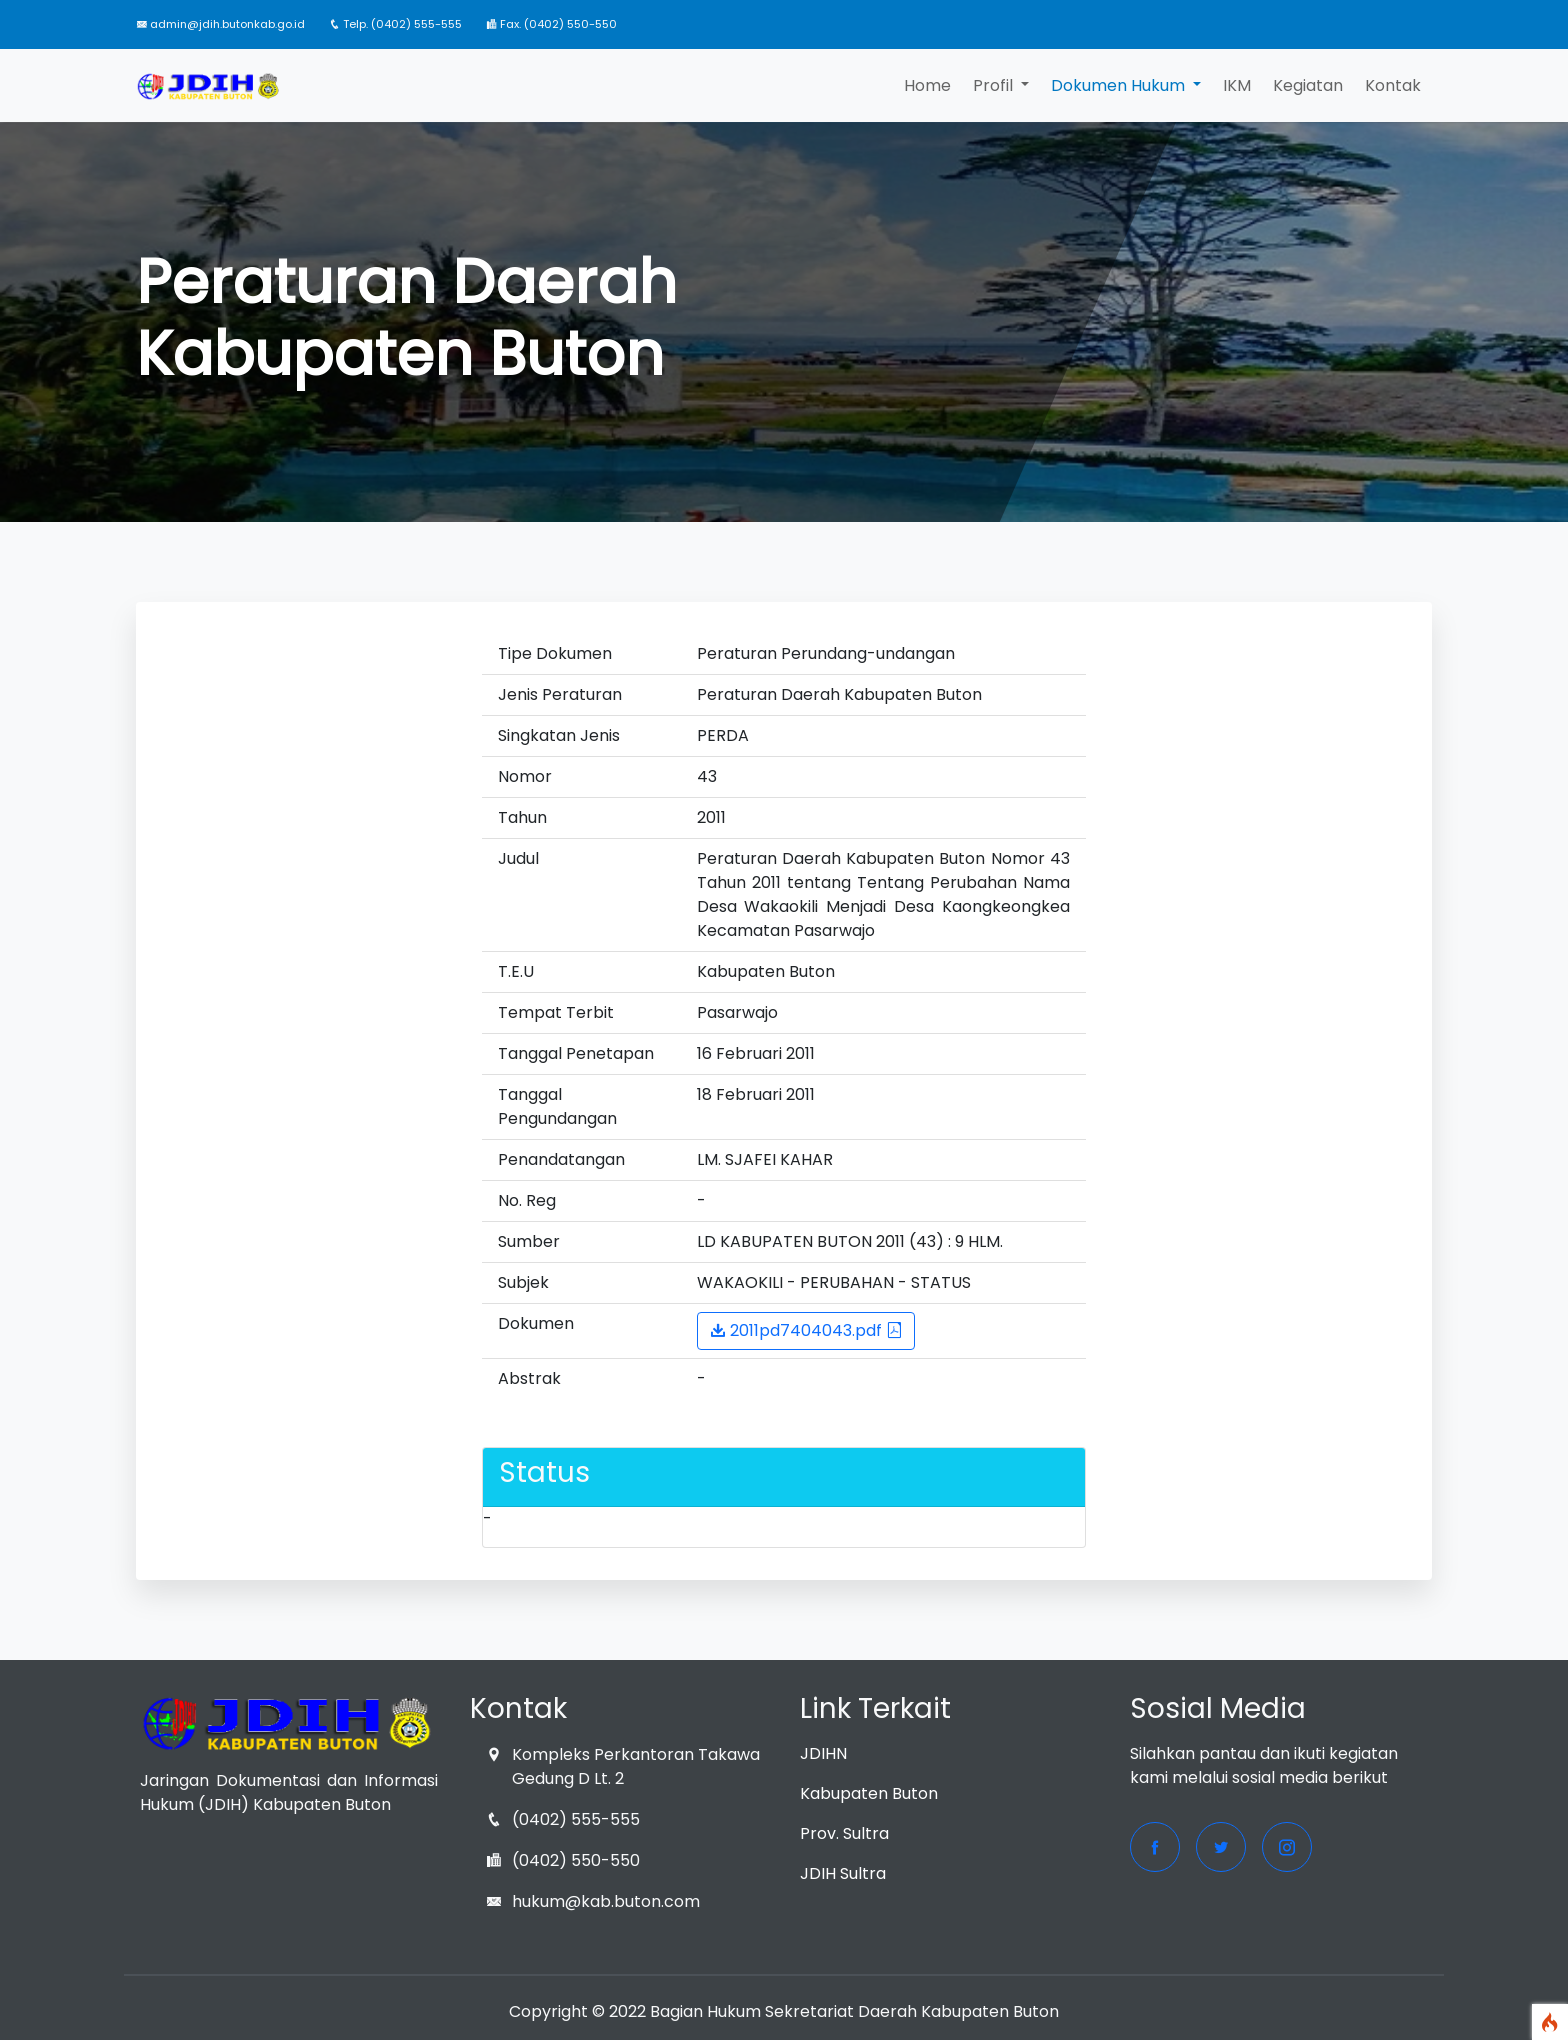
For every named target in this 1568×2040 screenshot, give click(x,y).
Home (927, 85)
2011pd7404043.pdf (806, 1330)
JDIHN (823, 1753)
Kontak (1393, 85)
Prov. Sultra (844, 1833)
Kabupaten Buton (869, 1793)
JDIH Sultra (843, 1873)
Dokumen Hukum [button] (1120, 85)
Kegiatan (1308, 85)
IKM (1237, 85)
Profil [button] (995, 85)
